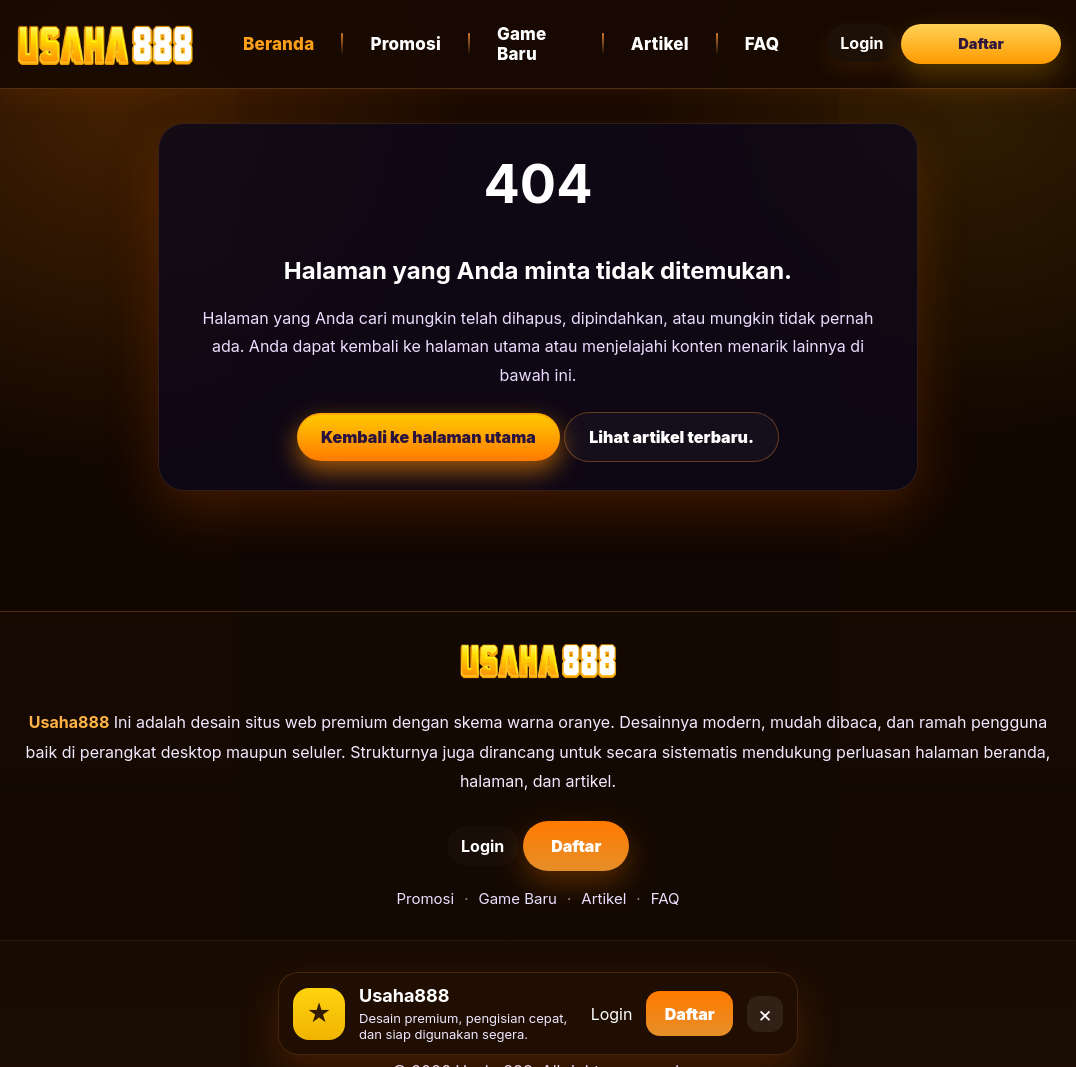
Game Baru (550, 37)
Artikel (681, 37)
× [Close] (765, 1006)
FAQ (783, 37)
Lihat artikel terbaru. (671, 423)
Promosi (411, 37)
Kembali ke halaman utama (428, 423)
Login (876, 37)
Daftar (981, 37)
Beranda (284, 37)
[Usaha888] (105, 36)
